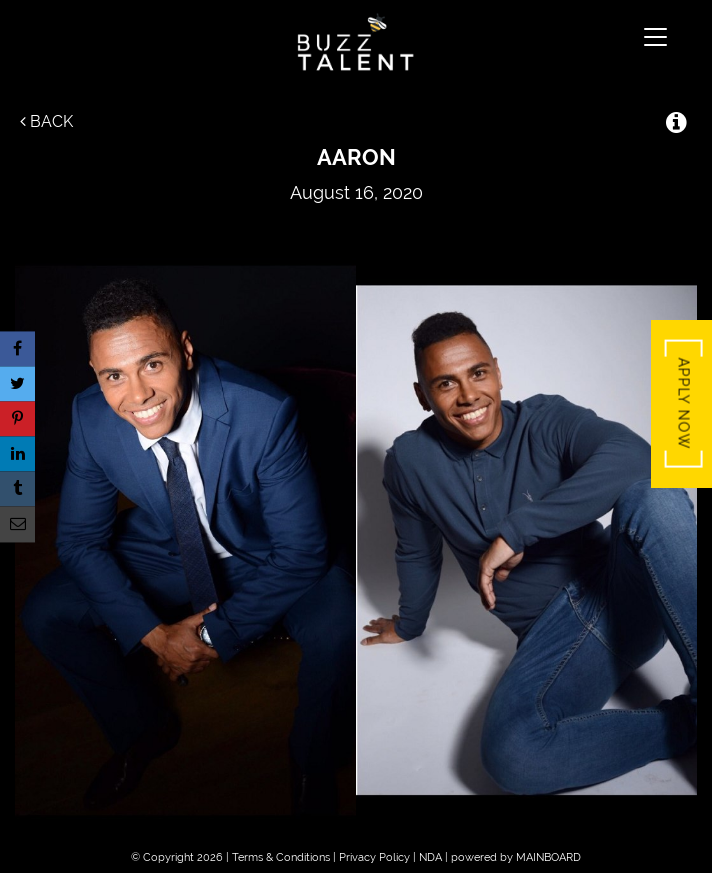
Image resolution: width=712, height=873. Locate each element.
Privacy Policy (374, 857)
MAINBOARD (548, 857)
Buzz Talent (355, 42)
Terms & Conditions (281, 857)
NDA (430, 857)
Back (46, 121)
